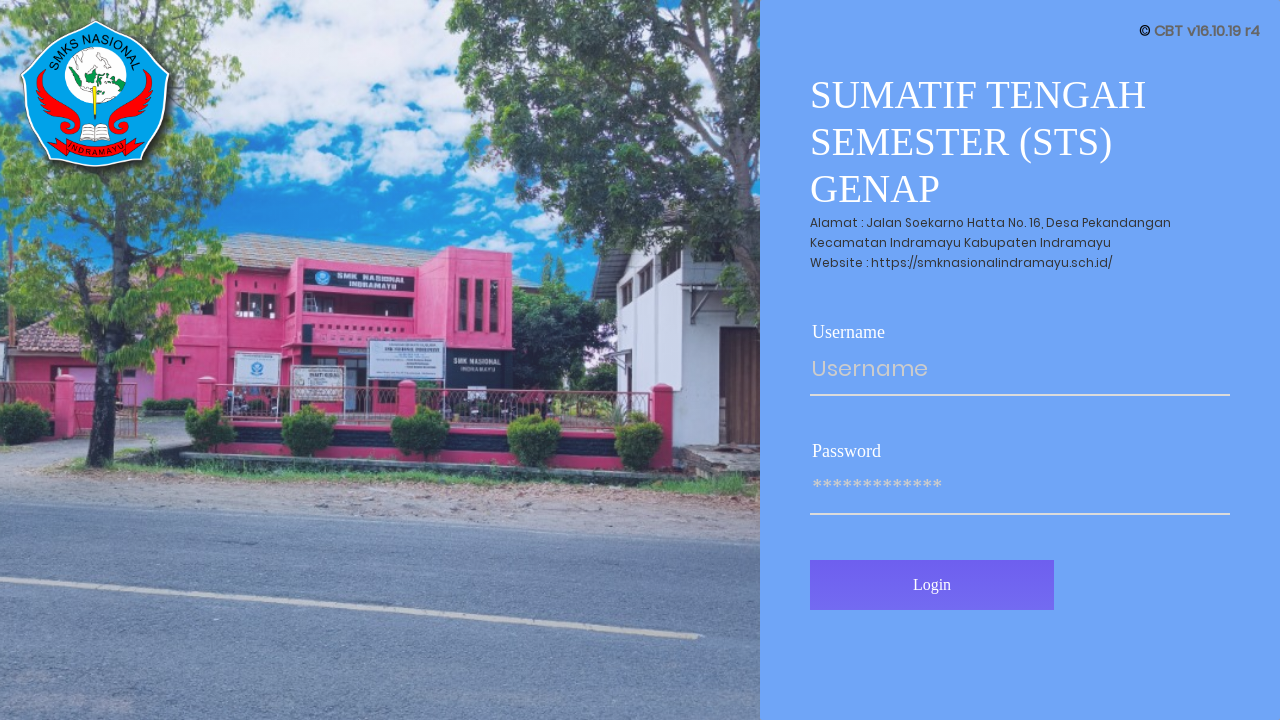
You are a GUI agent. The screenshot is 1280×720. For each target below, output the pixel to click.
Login (932, 584)
